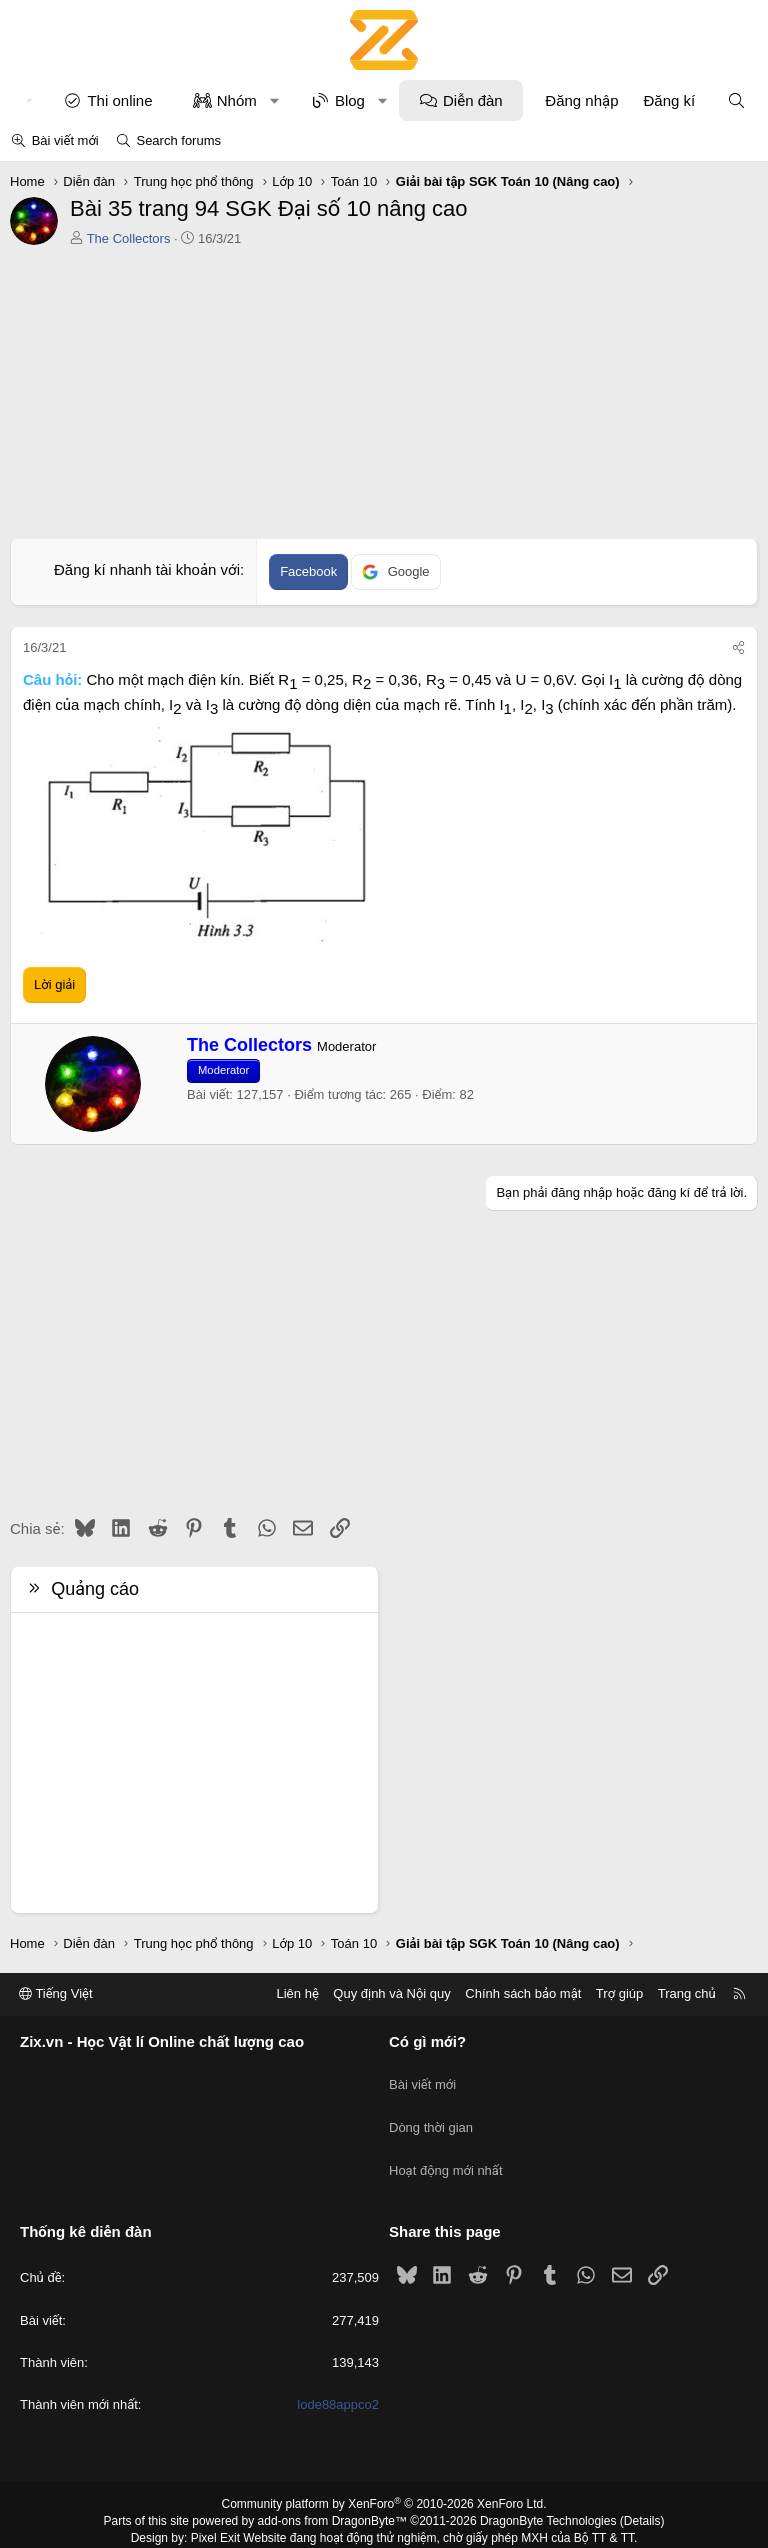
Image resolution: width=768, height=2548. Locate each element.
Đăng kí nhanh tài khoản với (147, 569)
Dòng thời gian (431, 2111)
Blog (350, 100)
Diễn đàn (473, 100)
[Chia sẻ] (738, 648)
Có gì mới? (427, 2041)
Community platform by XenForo (384, 2473)
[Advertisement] (384, 398)
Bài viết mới (65, 140)
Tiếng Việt (56, 1993)
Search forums (178, 140)
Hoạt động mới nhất (446, 2148)
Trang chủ (687, 1993)
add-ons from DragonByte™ (332, 2490)
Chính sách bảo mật (523, 1993)
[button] (274, 100)
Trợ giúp (619, 1993)
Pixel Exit (215, 2507)
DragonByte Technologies (548, 2490)
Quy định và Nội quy (392, 1993)
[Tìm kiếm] (736, 100)
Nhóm (237, 100)
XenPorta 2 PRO (300, 2524)
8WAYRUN (482, 2524)
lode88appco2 (338, 2373)
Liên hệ (297, 1993)
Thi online (119, 100)
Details (642, 2490)
